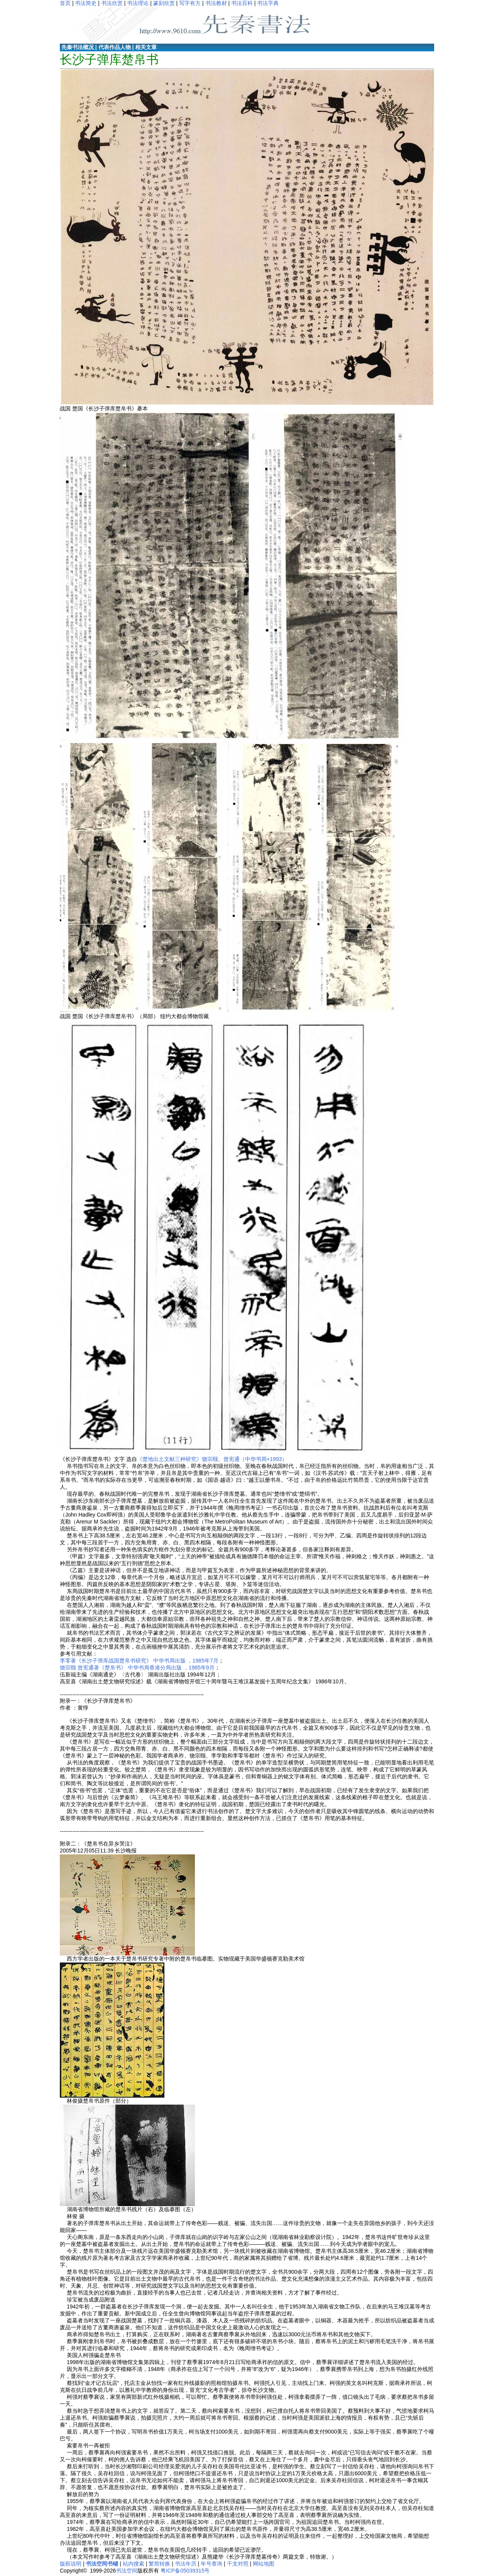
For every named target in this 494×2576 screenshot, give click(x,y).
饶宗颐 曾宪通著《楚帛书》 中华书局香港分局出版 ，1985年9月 (137, 1667)
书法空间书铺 (102, 2564)
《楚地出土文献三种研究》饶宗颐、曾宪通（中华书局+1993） (212, 1459)
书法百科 (242, 3)
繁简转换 (159, 2564)
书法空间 (126, 2571)
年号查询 (211, 2564)
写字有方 (190, 3)
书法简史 (85, 3)
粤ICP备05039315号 (185, 2571)
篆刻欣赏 (164, 3)
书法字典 (268, 3)
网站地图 (263, 2564)
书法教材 (216, 3)
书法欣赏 (112, 3)
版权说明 (70, 2564)
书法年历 (185, 2564)
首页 (65, 3)
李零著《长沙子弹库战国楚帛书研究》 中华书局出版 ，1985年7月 (139, 1660)
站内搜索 (133, 2564)
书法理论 (138, 3)
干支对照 (238, 2564)
